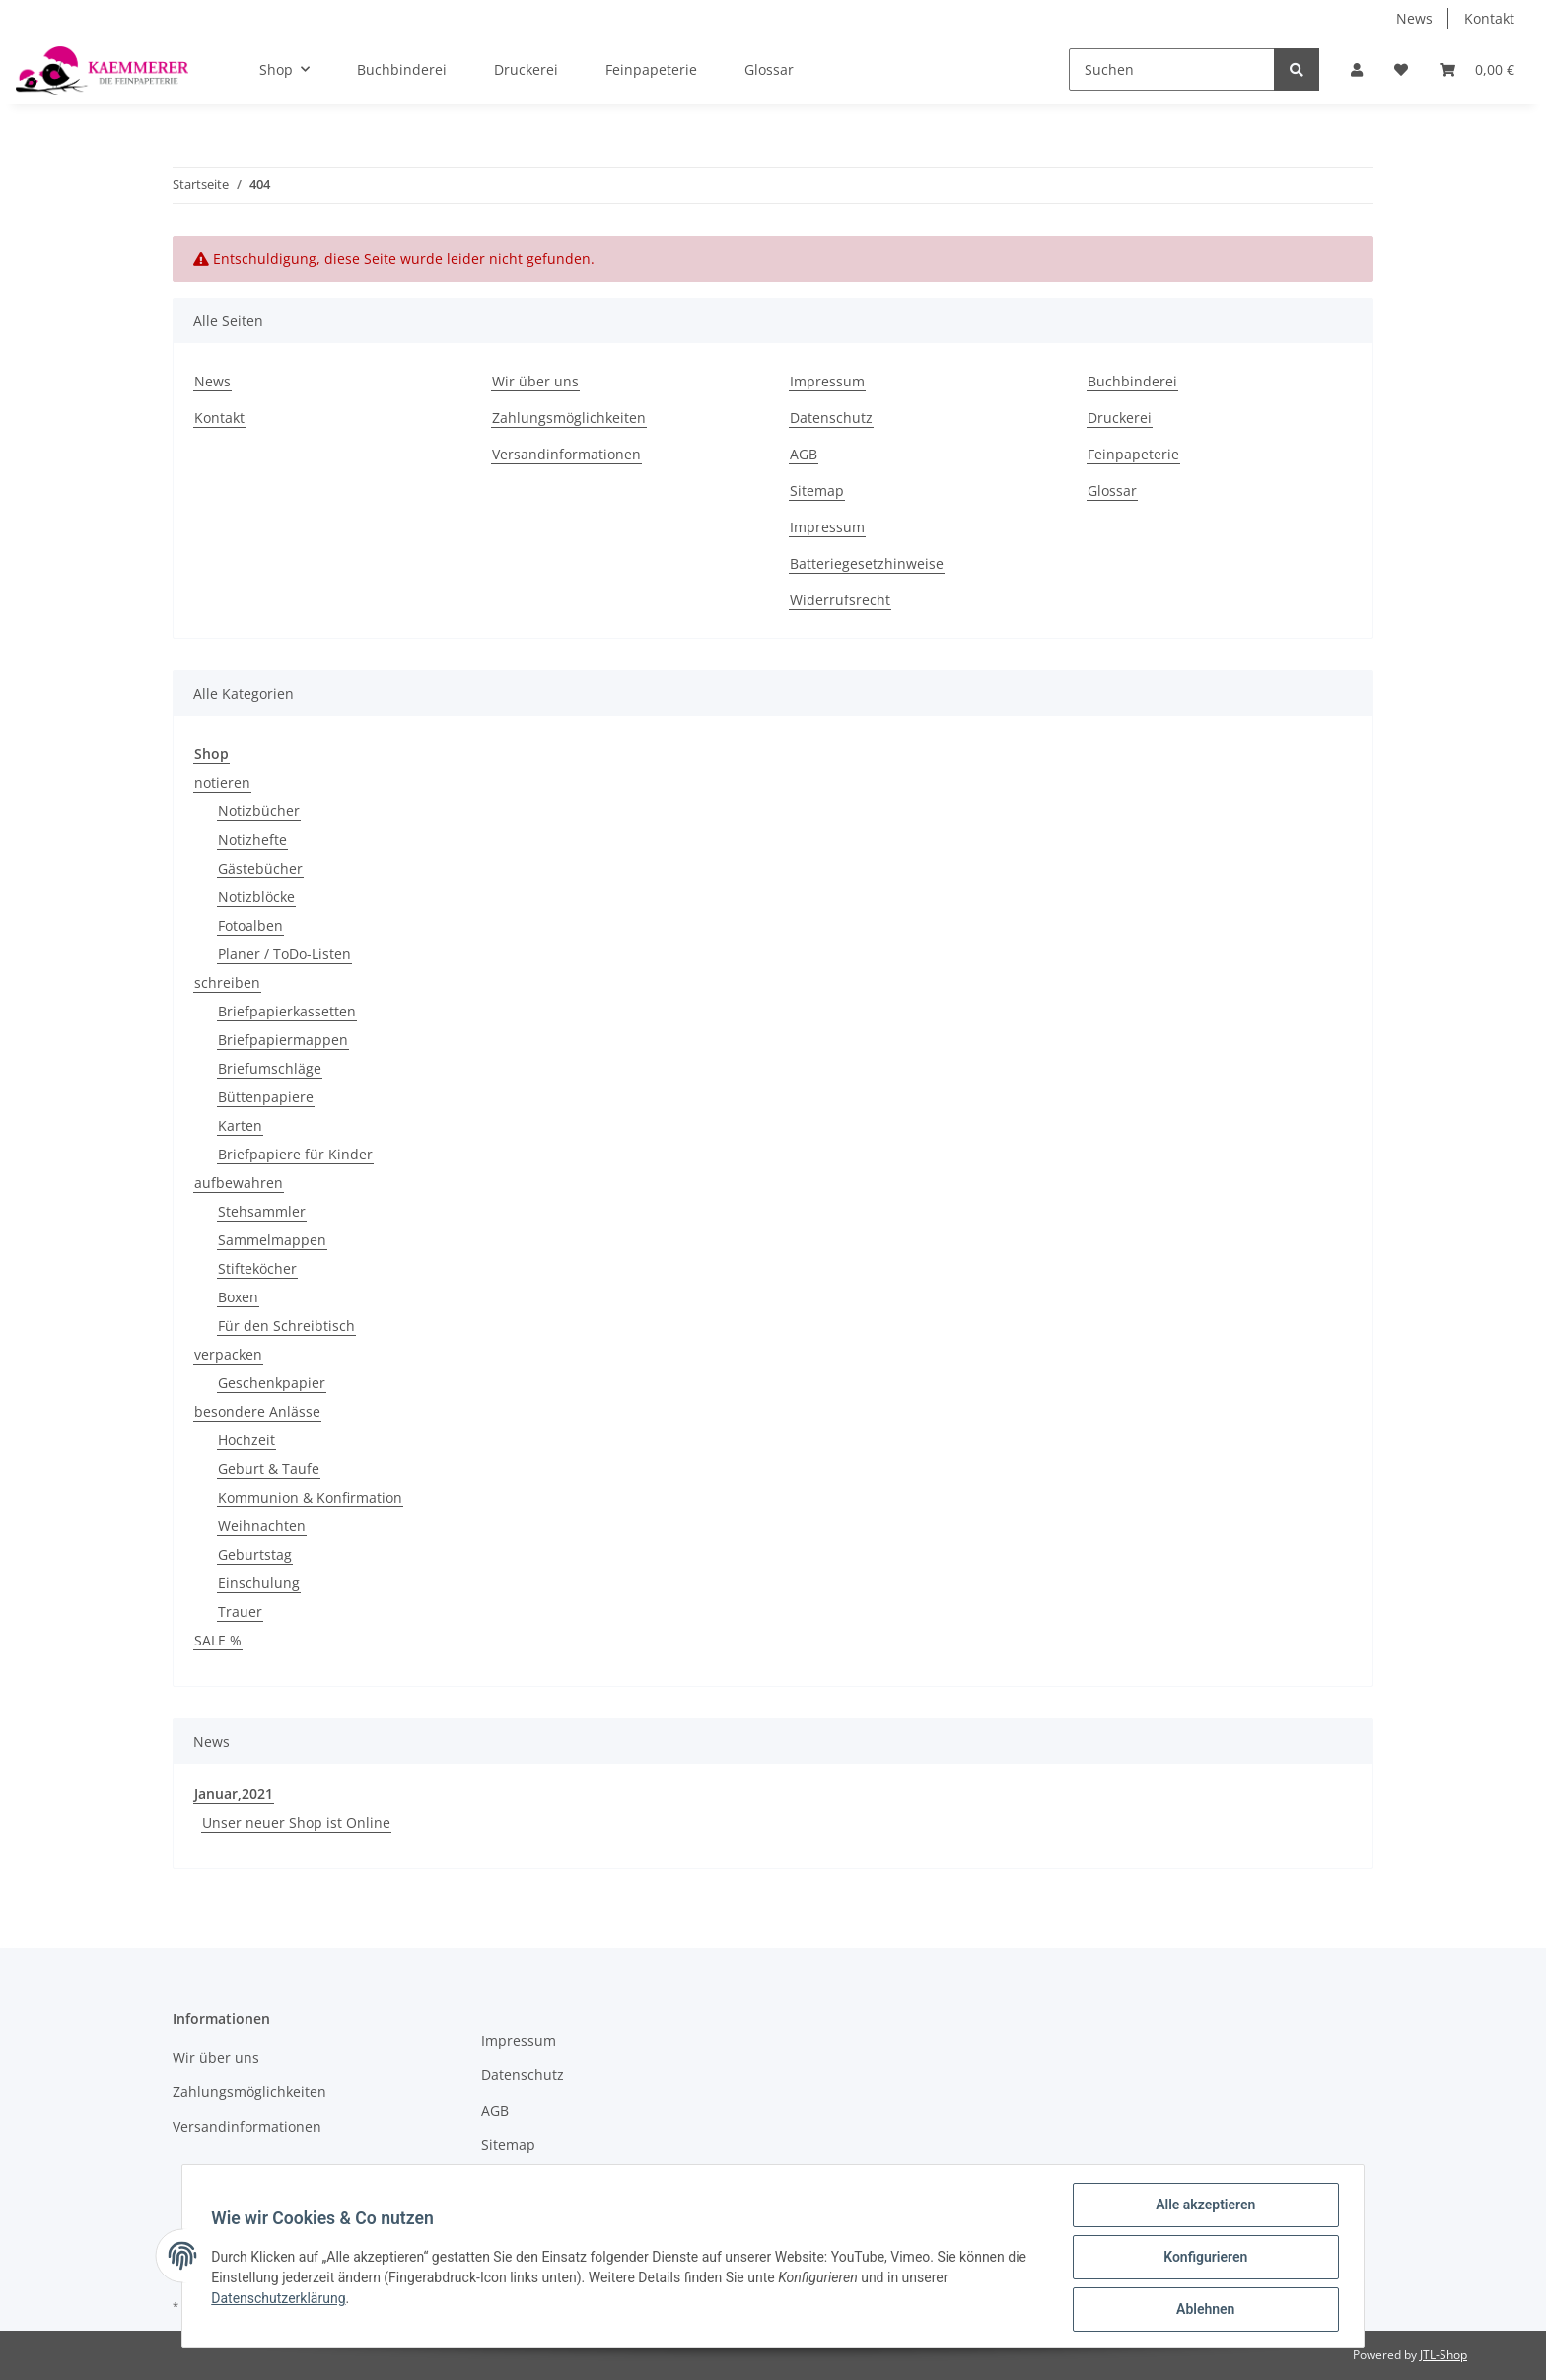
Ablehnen (1202, 2310)
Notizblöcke (256, 896)
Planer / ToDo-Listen (284, 954)
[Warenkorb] (1477, 69)
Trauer (240, 1611)
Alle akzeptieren (1202, 2207)
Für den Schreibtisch (286, 1325)
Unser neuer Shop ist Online (296, 1822)
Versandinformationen (566, 454)
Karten (240, 1125)
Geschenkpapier (271, 1382)
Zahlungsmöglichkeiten (569, 417)
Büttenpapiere (266, 1096)
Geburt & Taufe (268, 1468)
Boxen (238, 1297)
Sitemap (817, 490)
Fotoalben (250, 925)
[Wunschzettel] (1401, 69)
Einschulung (259, 1583)
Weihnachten (262, 1525)
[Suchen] (1172, 69)
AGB (803, 454)
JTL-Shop (1443, 2354)
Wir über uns (535, 381)
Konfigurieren (1202, 2259)
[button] (1356, 69)
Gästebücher (260, 868)
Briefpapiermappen (283, 1039)
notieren (222, 782)
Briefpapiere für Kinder (295, 1154)
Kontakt (1489, 18)
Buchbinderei (402, 69)
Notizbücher (259, 811)
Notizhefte (252, 839)
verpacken (228, 1354)
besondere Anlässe (257, 1411)
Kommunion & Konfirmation (310, 1497)
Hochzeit (246, 1440)
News (1414, 18)
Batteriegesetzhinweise (867, 563)
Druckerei (526, 69)
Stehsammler (262, 1211)
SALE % (218, 1640)
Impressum (827, 381)
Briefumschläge (269, 1068)
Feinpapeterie (651, 69)
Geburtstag (255, 1554)
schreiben (227, 982)
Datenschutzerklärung (281, 2300)
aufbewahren (238, 1182)
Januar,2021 (233, 1794)
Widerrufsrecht (840, 600)
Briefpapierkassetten (287, 1011)
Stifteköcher (257, 1268)
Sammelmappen (272, 1239)
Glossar (769, 69)
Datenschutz (831, 417)
